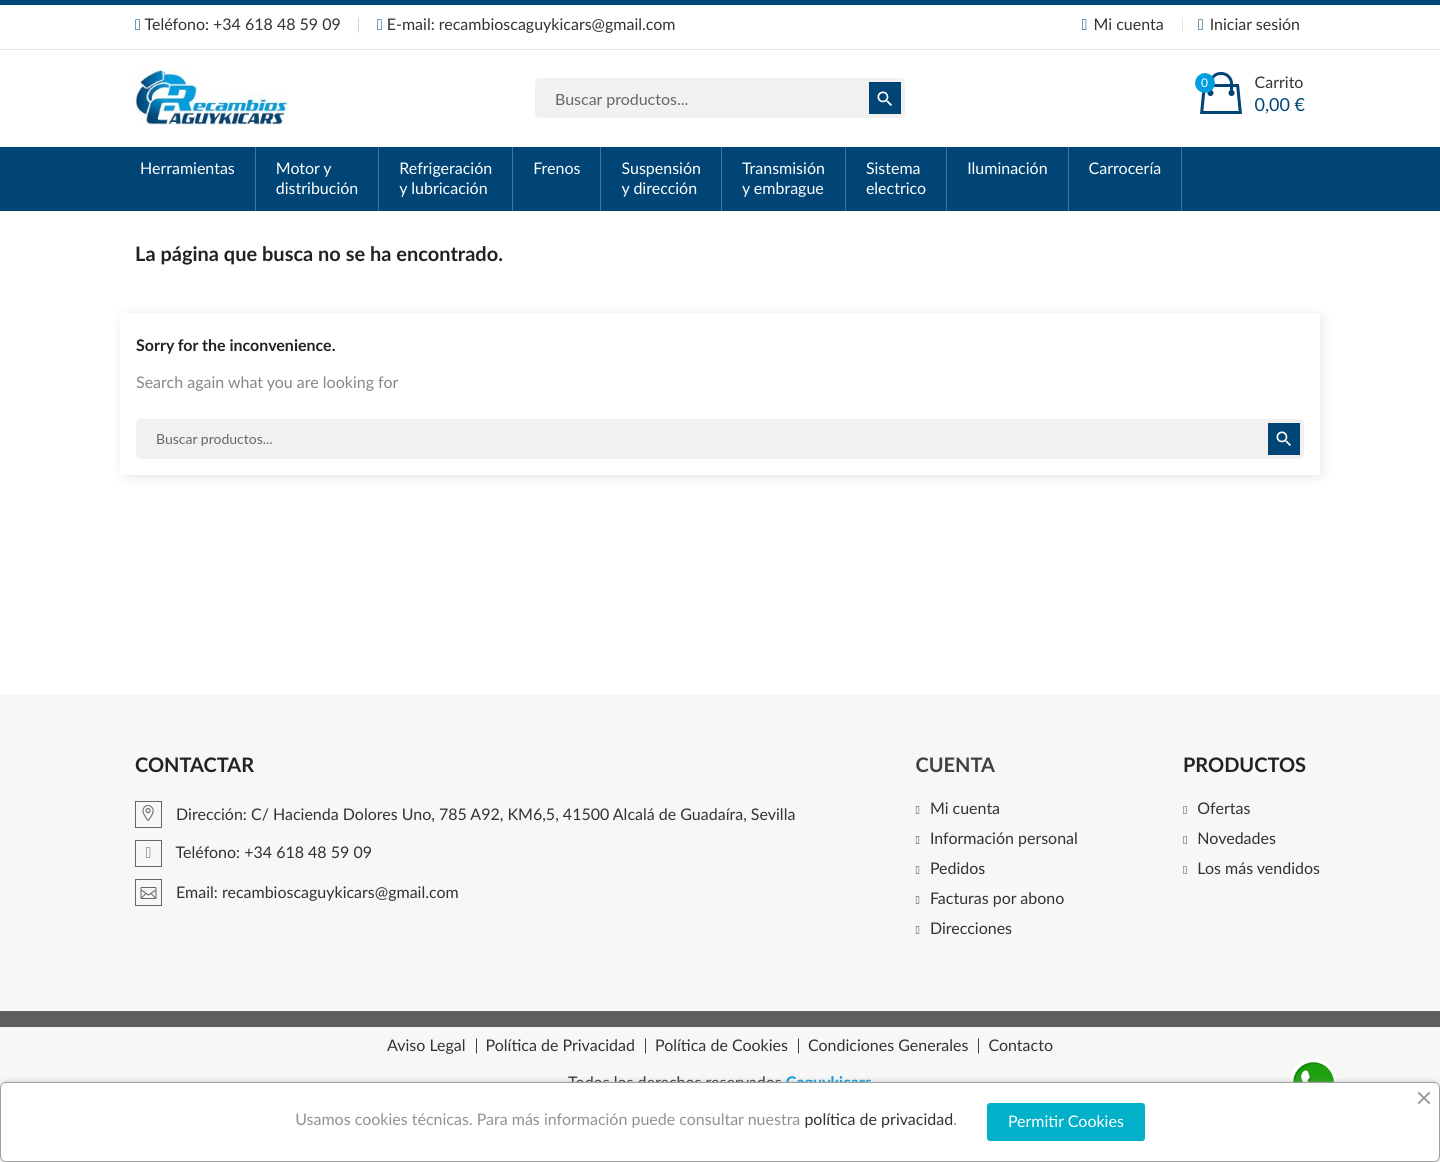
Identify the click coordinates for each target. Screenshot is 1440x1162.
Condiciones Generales (888, 1046)
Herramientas (187, 168)
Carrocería (1125, 168)
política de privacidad (878, 1119)
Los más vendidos (1258, 869)
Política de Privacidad (560, 1046)
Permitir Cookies (1066, 1121)
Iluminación (1007, 168)
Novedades (1236, 839)
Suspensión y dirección (660, 178)
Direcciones (971, 929)
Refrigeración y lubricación (445, 178)
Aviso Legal (426, 1046)
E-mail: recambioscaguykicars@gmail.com (526, 24)
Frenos (556, 168)
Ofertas (1223, 809)
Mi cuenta (965, 809)
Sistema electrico (896, 178)
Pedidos (957, 869)
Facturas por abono (997, 899)
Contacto (1020, 1046)
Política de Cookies (721, 1046)
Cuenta (955, 765)
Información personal (1004, 839)
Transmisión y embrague (783, 178)
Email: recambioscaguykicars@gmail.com (297, 892)
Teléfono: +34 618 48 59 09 (238, 24)
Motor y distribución (317, 178)
